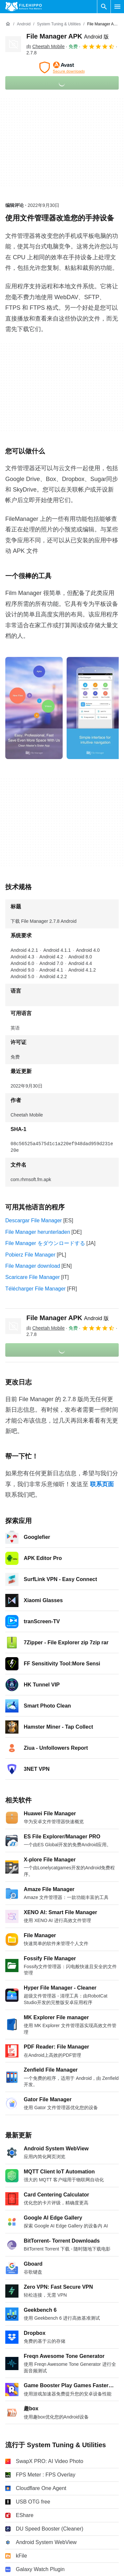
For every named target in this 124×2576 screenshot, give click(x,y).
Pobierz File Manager (30, 1255)
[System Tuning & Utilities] (59, 24)
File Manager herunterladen (37, 1232)
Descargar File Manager (33, 1220)
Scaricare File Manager (32, 1277)
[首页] (8, 24)
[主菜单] (117, 6)
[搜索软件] (103, 6)
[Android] (23, 24)
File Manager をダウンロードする (45, 1243)
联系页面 (102, 1484)
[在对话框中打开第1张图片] (95, 708)
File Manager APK (67, 36)
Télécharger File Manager (35, 1288)
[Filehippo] (23, 6)
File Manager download (32, 1266)
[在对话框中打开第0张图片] (34, 708)
